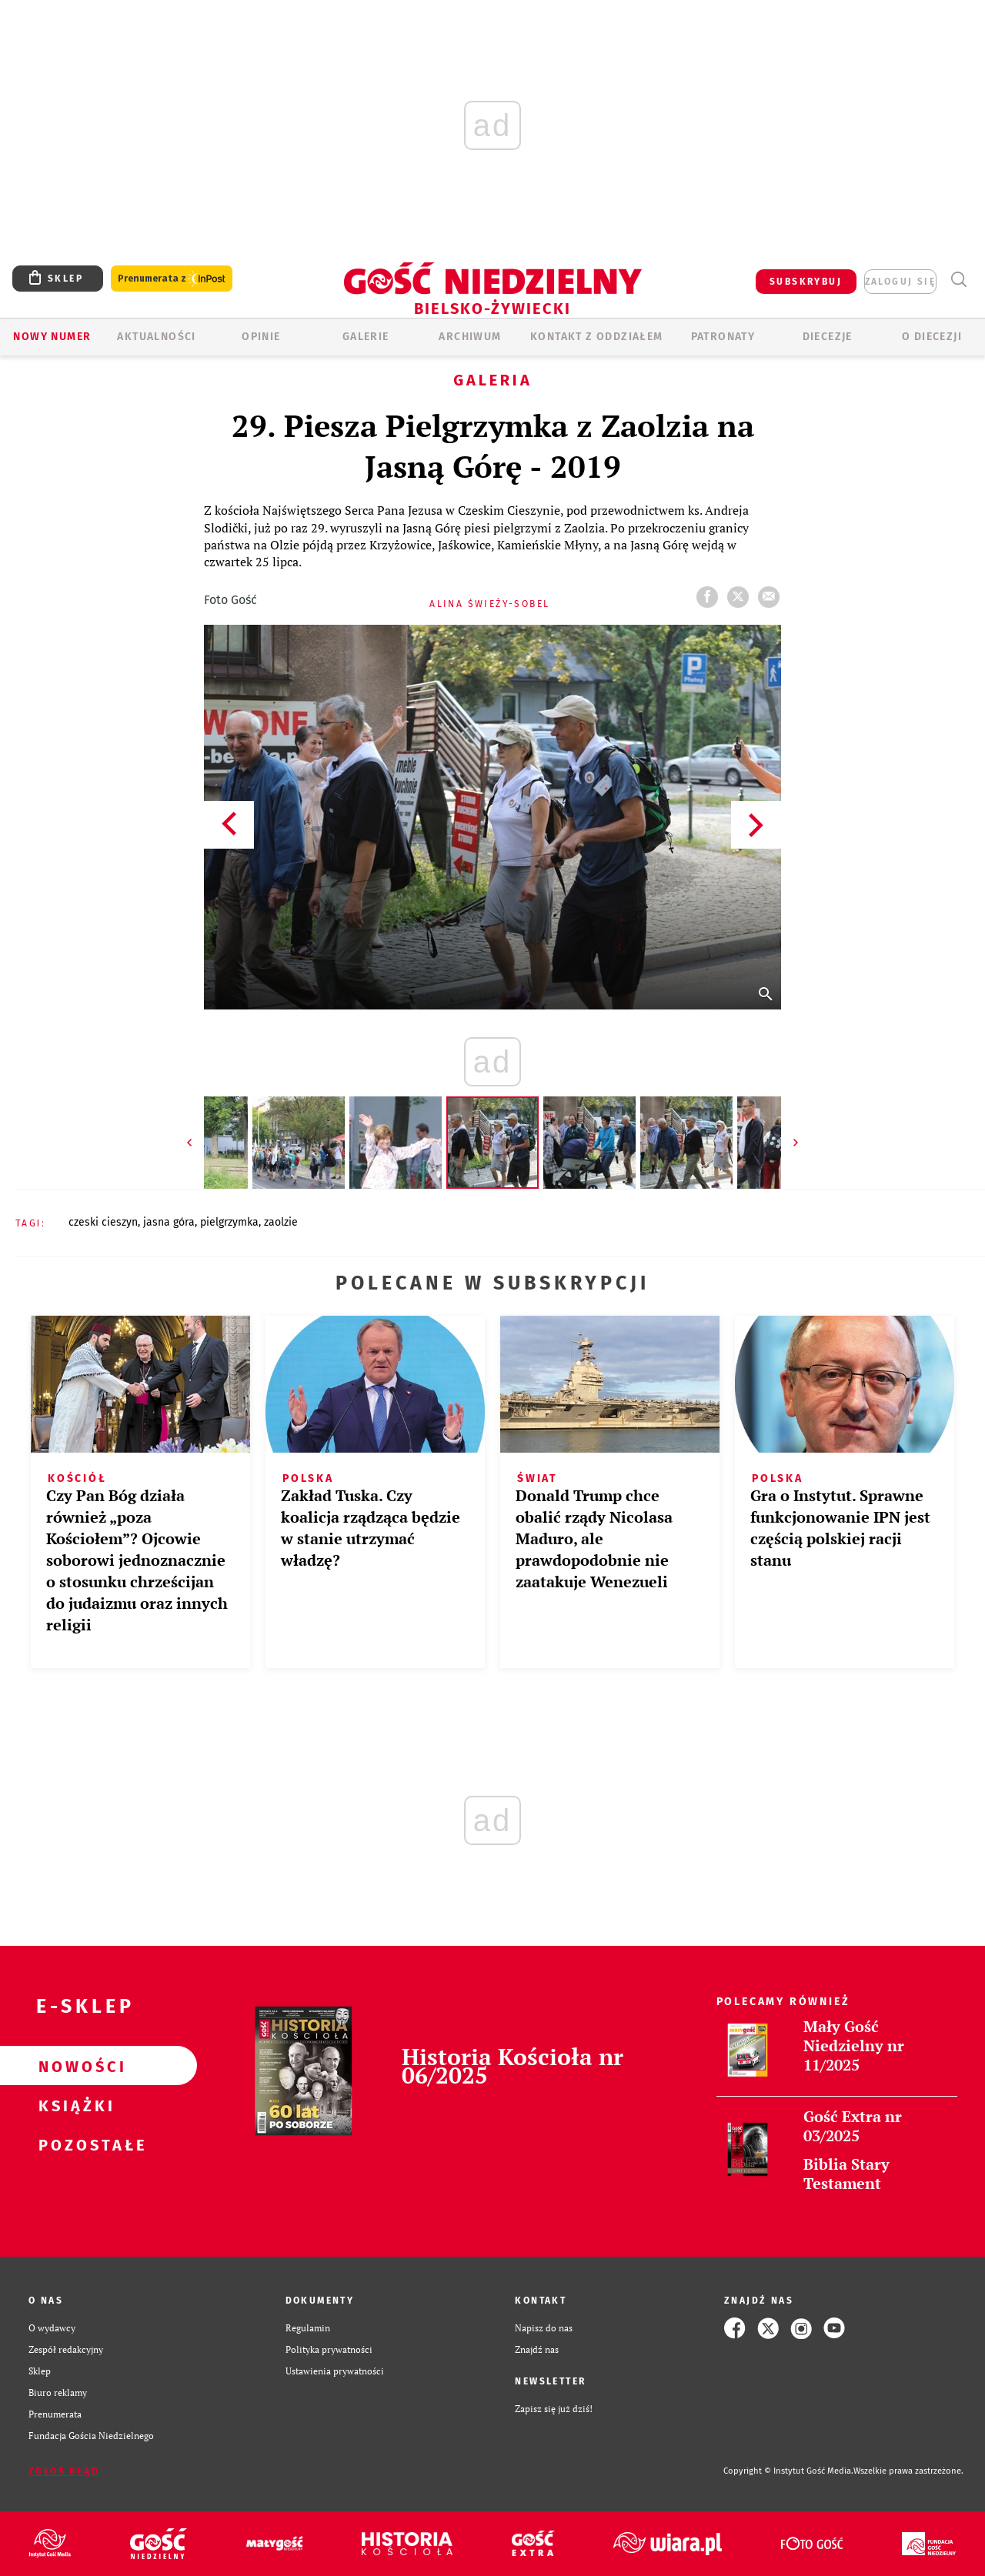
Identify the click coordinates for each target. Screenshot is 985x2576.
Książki (73, 2105)
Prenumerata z (171, 279)
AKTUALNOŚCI (156, 336)
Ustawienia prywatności (334, 2371)
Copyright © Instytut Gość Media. (788, 2471)
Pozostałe (73, 2144)
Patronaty (723, 336)
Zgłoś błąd (63, 2471)
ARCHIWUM (470, 336)
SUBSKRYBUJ (806, 281)
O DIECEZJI (932, 336)
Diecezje (828, 336)
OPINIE (261, 336)
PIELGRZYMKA (229, 1222)
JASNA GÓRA (169, 1222)
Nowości (73, 2065)
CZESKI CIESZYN (103, 1222)
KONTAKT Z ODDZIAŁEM (596, 336)
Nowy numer (52, 336)
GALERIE (365, 336)
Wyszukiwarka (958, 279)
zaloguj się (900, 281)
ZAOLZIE (281, 1222)
